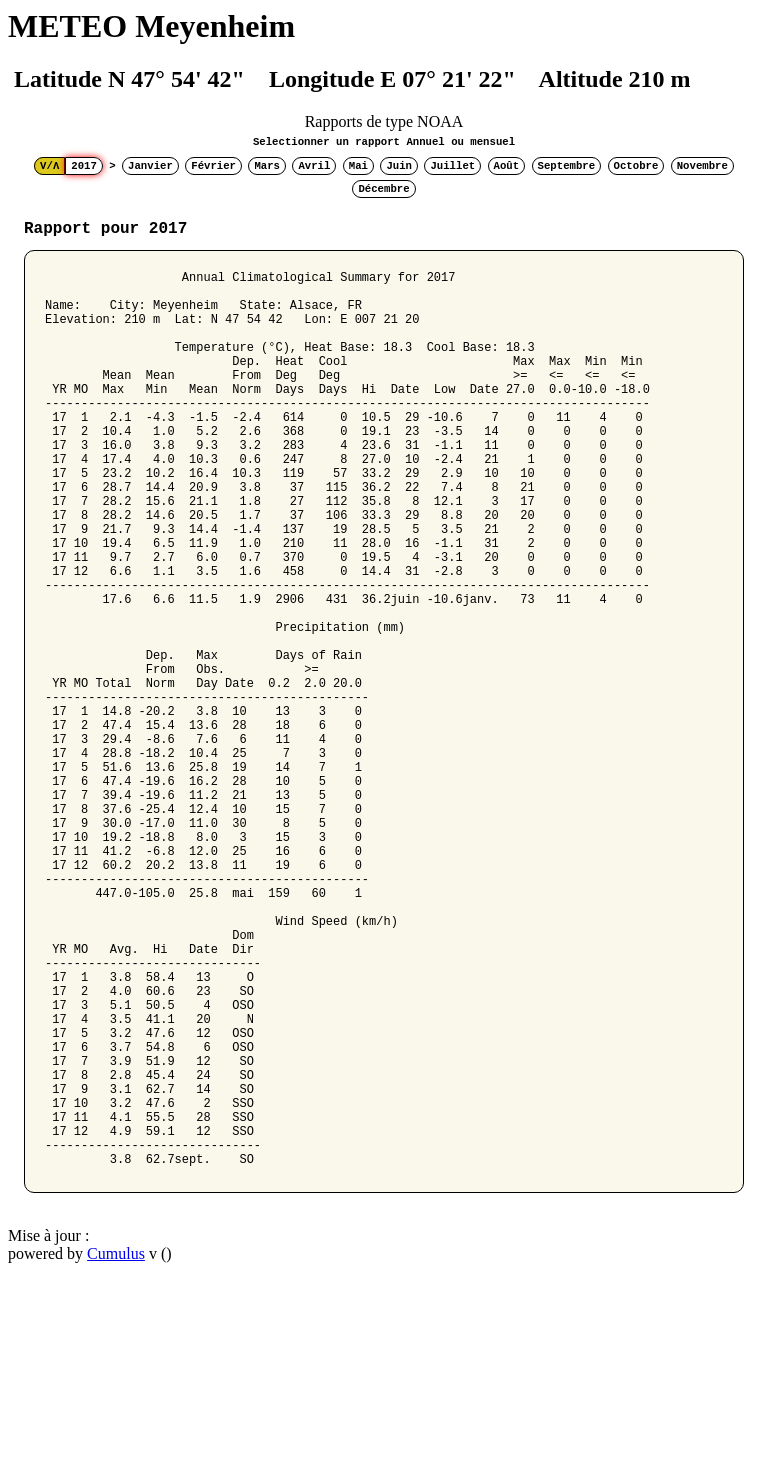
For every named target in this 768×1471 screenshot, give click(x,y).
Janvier (150, 166)
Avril (314, 166)
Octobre (636, 166)
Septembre (567, 166)
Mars (267, 166)
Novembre (702, 166)
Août (507, 166)
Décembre (383, 189)
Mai (358, 166)
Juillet (452, 166)
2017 (84, 166)
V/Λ (49, 166)
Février (213, 166)
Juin (399, 166)
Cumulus (116, 1445)
